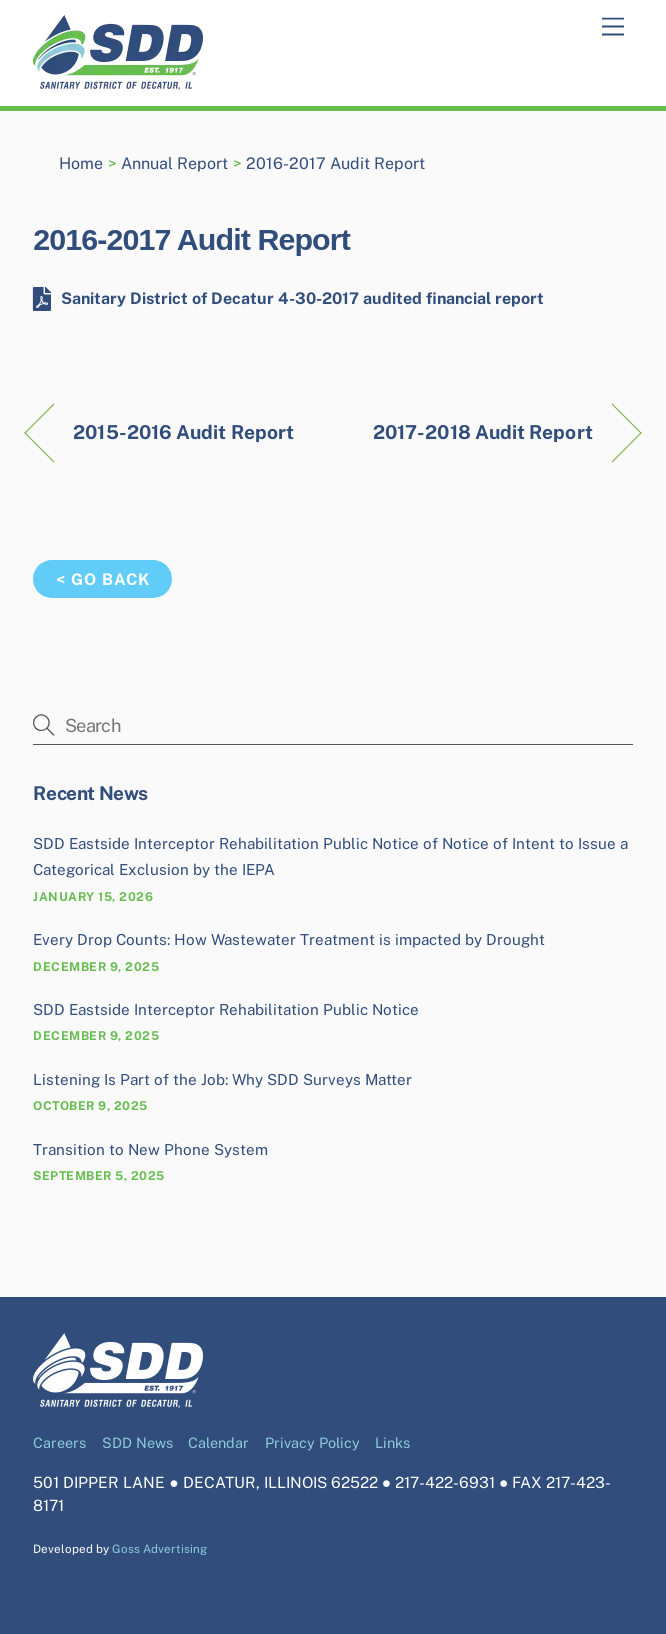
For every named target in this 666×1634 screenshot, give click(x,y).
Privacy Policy (312, 1442)
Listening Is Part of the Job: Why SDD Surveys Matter (222, 1079)
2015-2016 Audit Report (183, 432)
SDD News (137, 1442)
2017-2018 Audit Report (483, 432)
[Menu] (613, 27)
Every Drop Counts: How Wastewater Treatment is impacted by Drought (289, 939)
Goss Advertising (159, 1549)
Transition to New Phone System (150, 1149)
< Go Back (103, 579)
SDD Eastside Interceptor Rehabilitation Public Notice (226, 1009)
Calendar (218, 1442)
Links (392, 1442)
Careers (59, 1442)
